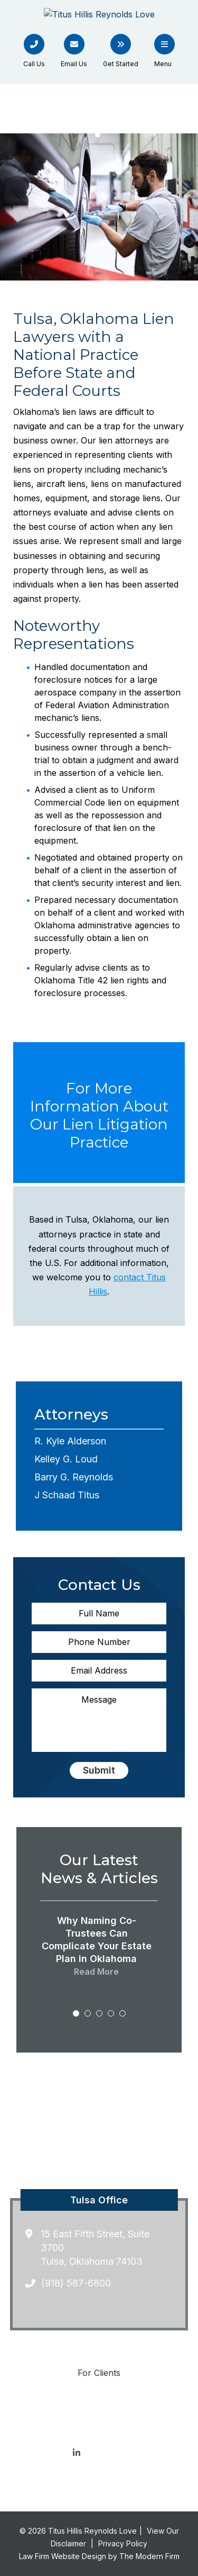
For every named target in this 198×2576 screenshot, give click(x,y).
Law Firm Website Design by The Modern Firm (99, 2556)
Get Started (120, 64)
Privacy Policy (122, 2543)
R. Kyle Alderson (70, 1441)
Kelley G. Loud (66, 1459)
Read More (96, 1971)
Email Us (74, 64)
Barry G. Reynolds (73, 1477)
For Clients (99, 2372)
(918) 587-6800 (76, 2283)
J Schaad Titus (66, 1495)
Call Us (34, 64)
